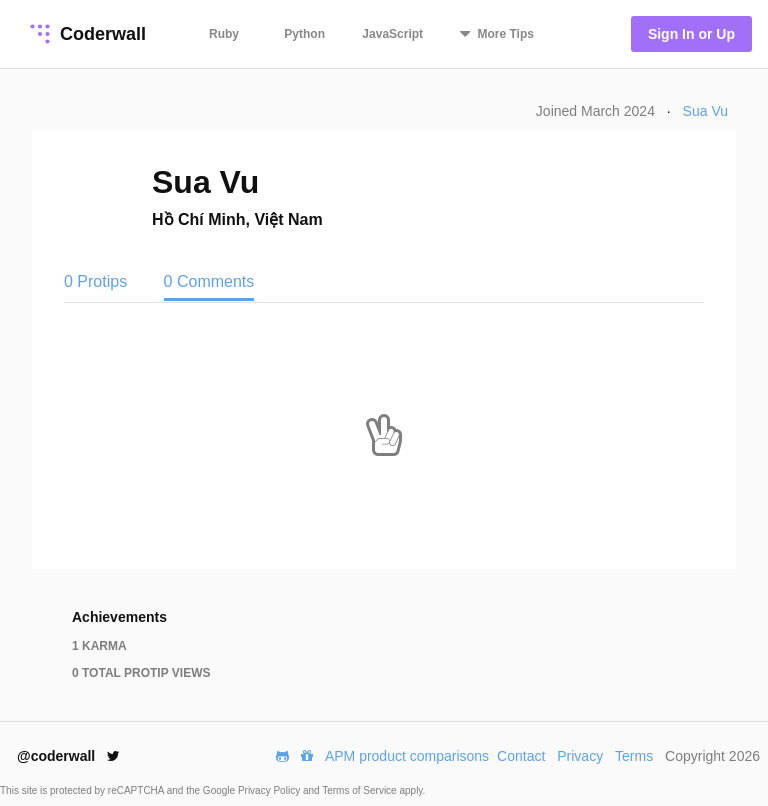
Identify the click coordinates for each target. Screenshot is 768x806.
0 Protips (98, 281)
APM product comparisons (407, 756)
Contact (521, 756)
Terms (634, 756)
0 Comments (209, 281)
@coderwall (68, 756)
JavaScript (392, 34)
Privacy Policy (270, 790)
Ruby (224, 34)
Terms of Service (360, 790)
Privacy (580, 756)
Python (304, 34)
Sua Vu (705, 111)
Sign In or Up (691, 34)
